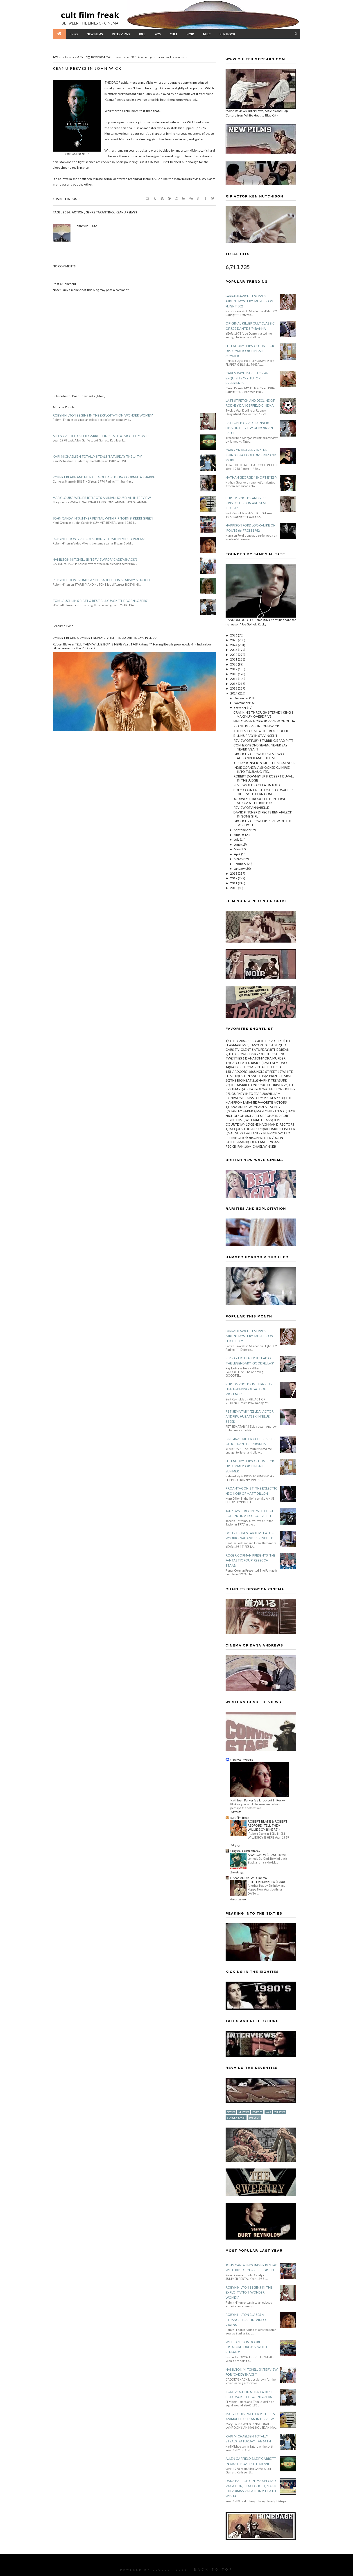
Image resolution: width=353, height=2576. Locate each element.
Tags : (58, 212)
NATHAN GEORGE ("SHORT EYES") (251, 477)
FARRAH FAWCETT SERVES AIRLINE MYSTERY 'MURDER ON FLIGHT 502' (249, 301)
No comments (119, 57)
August (239, 835)
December (241, 698)
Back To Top (213, 2569)
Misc (206, 34)
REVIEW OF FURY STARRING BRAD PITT (263, 740)
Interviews (121, 34)
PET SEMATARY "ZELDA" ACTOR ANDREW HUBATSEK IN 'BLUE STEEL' (250, 1416)
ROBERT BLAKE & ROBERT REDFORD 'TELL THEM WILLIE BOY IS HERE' (105, 638)
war (268, 2112)
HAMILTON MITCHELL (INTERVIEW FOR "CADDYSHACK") (95, 559)
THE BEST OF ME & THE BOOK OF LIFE (261, 731)
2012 (233, 878)
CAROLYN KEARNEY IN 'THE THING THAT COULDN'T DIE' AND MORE (251, 455)
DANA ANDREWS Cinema (248, 1878)
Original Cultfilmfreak (245, 1851)
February (240, 864)
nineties (243, 2112)
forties (257, 2112)
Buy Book (227, 34)
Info (74, 34)
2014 (136, 57)
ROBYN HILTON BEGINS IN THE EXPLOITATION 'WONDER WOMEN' (103, 415)
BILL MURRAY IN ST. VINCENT (255, 735)
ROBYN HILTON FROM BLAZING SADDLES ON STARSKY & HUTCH (101, 580)
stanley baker (236, 2117)
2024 (233, 645)
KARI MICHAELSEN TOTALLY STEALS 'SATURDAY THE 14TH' (97, 456)
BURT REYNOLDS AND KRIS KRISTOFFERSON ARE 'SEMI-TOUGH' (247, 503)
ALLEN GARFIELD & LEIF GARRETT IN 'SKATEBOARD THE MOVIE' (101, 436)
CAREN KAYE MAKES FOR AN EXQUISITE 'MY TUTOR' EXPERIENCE (247, 378)
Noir (190, 34)
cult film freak (90, 14)
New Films (95, 34)
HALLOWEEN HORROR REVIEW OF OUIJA (264, 721)
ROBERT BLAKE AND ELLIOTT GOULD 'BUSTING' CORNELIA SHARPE (104, 477)
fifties (231, 2112)
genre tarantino (159, 57)
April (237, 854)
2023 (233, 650)
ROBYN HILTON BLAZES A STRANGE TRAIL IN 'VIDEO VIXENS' (99, 539)
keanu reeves (178, 57)
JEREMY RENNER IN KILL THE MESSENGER (264, 763)
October (240, 708)
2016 (233, 683)
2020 (233, 664)
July (236, 839)
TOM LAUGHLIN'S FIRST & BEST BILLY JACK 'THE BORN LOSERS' (100, 601)
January (239, 868)
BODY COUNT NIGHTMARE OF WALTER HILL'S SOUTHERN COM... (263, 792)
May (237, 849)
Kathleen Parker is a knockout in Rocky (257, 1800)
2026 (233, 635)
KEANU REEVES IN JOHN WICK (256, 726)
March (238, 859)
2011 (233, 883)
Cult (173, 34)
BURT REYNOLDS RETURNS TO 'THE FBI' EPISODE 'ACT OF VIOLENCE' (249, 1389)
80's (142, 34)
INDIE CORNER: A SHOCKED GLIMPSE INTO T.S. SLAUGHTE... (261, 769)
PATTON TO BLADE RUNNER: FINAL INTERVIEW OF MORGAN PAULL (249, 428)
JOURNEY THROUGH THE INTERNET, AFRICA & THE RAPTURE (261, 801)
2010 (233, 888)
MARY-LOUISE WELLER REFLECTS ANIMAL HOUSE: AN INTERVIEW (102, 498)
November (241, 703)
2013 (233, 873)
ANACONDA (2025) (262, 1855)
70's (157, 34)
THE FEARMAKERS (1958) (266, 1882)
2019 (233, 669)
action (145, 57)
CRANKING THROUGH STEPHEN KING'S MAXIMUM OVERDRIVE (263, 714)
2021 (233, 659)
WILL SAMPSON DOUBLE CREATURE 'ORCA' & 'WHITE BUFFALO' (247, 2347)
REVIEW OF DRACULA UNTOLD (256, 785)
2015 (233, 688)
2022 (233, 654)
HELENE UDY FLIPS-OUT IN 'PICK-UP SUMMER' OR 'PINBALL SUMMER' (250, 351)
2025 (233, 640)
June (237, 844)
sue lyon (254, 2117)
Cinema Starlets (241, 1760)
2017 (233, 679)
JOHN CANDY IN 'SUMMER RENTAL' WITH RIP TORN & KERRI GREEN (103, 518)
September (242, 830)
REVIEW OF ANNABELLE (251, 807)
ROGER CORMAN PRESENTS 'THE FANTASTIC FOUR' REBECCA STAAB (251, 1560)
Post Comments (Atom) (88, 396)
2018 (233, 674)
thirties (279, 2112)
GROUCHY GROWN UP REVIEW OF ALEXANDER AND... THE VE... (259, 756)
